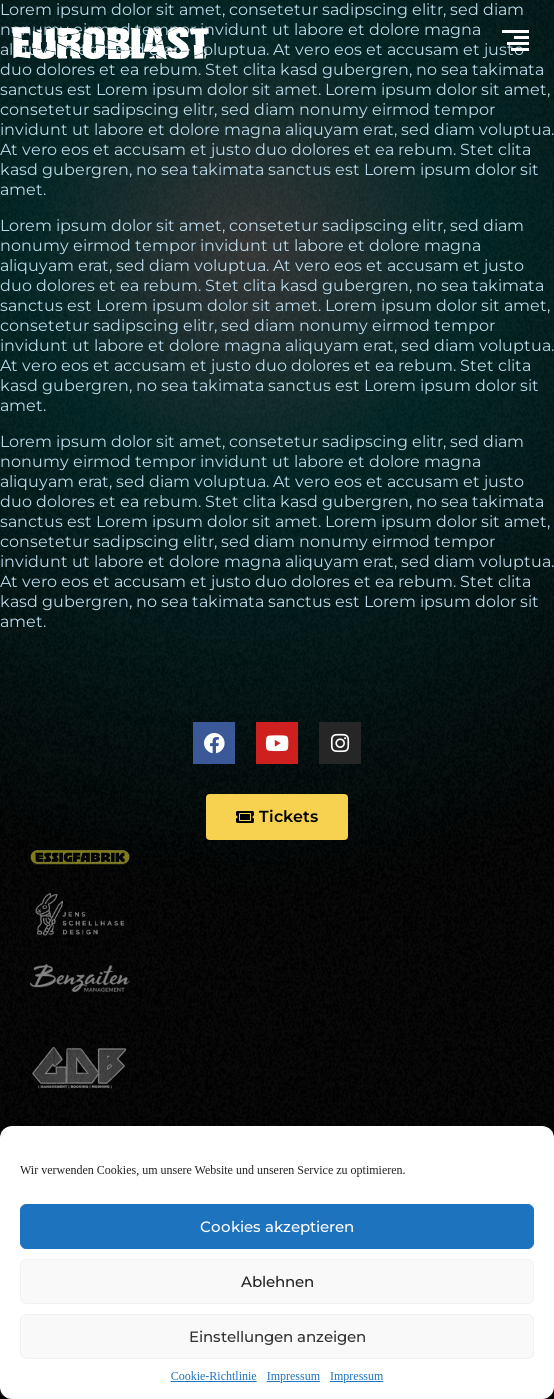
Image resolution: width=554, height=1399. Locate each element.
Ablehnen (277, 1281)
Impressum (293, 1376)
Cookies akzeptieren (277, 1226)
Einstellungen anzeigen (277, 1336)
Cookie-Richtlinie (214, 1376)
